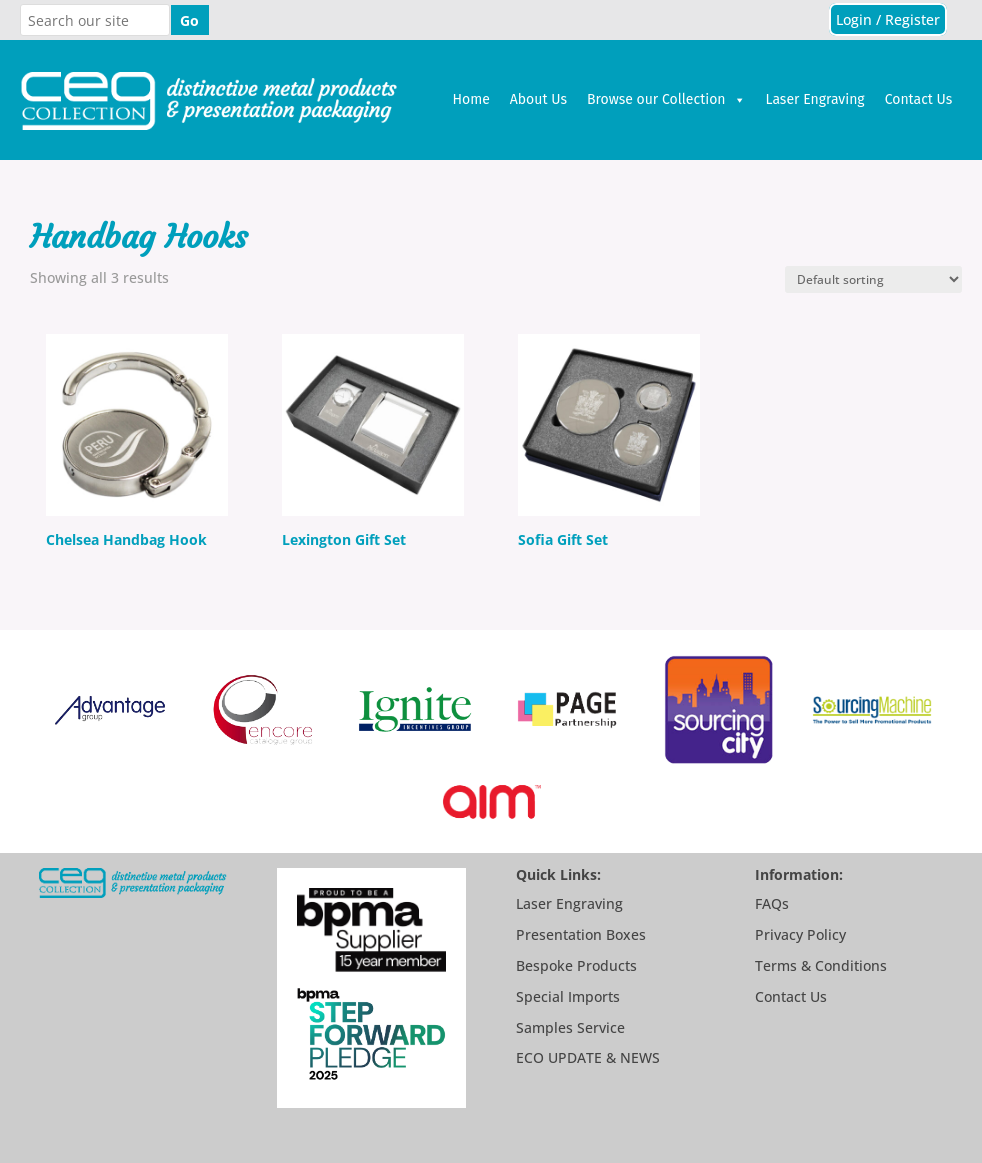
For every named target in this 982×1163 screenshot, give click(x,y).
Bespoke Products (576, 965)
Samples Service (570, 1027)
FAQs (772, 903)
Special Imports (568, 996)
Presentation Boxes (581, 934)
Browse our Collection (666, 100)
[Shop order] (873, 279)
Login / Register (888, 19)
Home (470, 99)
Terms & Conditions (821, 965)
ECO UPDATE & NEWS (588, 1057)
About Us (538, 99)
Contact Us (919, 99)
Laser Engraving (815, 99)
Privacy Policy (800, 934)
